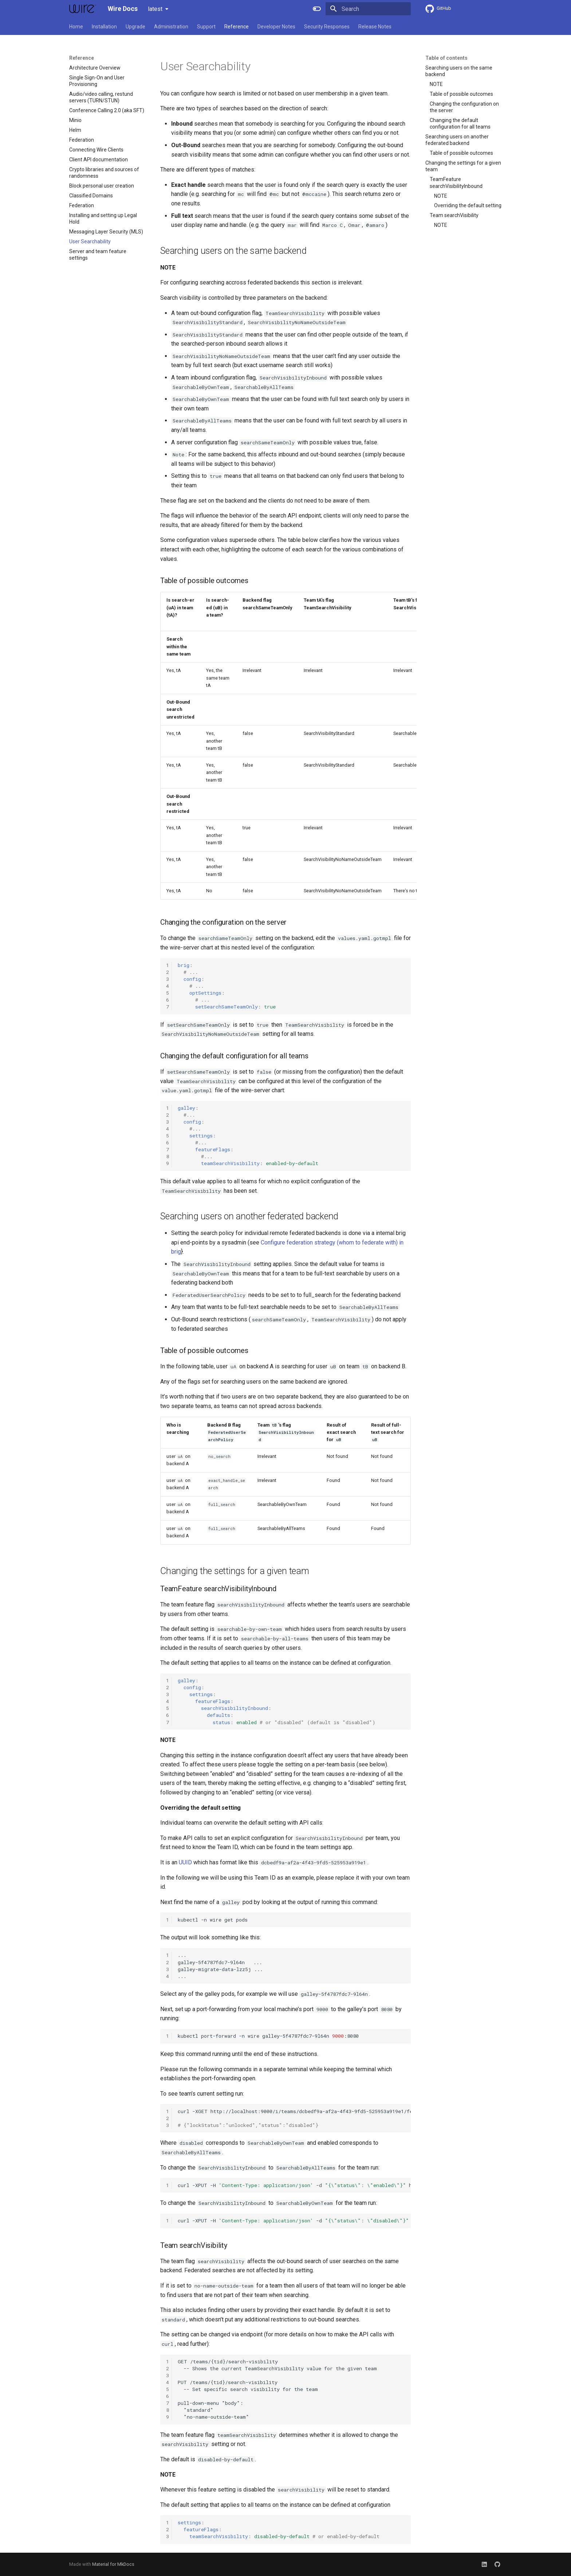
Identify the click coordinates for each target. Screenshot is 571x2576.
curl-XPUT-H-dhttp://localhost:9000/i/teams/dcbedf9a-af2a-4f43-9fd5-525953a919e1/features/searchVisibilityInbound (294, 2185)
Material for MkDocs (113, 2564)
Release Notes (374, 27)
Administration (171, 27)
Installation (104, 27)
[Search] (368, 8)
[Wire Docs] (82, 8)
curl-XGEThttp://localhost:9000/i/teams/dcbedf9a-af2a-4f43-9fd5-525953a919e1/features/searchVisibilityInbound (294, 2118)
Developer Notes (276, 27)
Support (206, 27)
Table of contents (446, 58)
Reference (236, 27)
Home (76, 27)
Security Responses (327, 27)
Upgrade (135, 27)
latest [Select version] (155, 8)
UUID (185, 1862)
